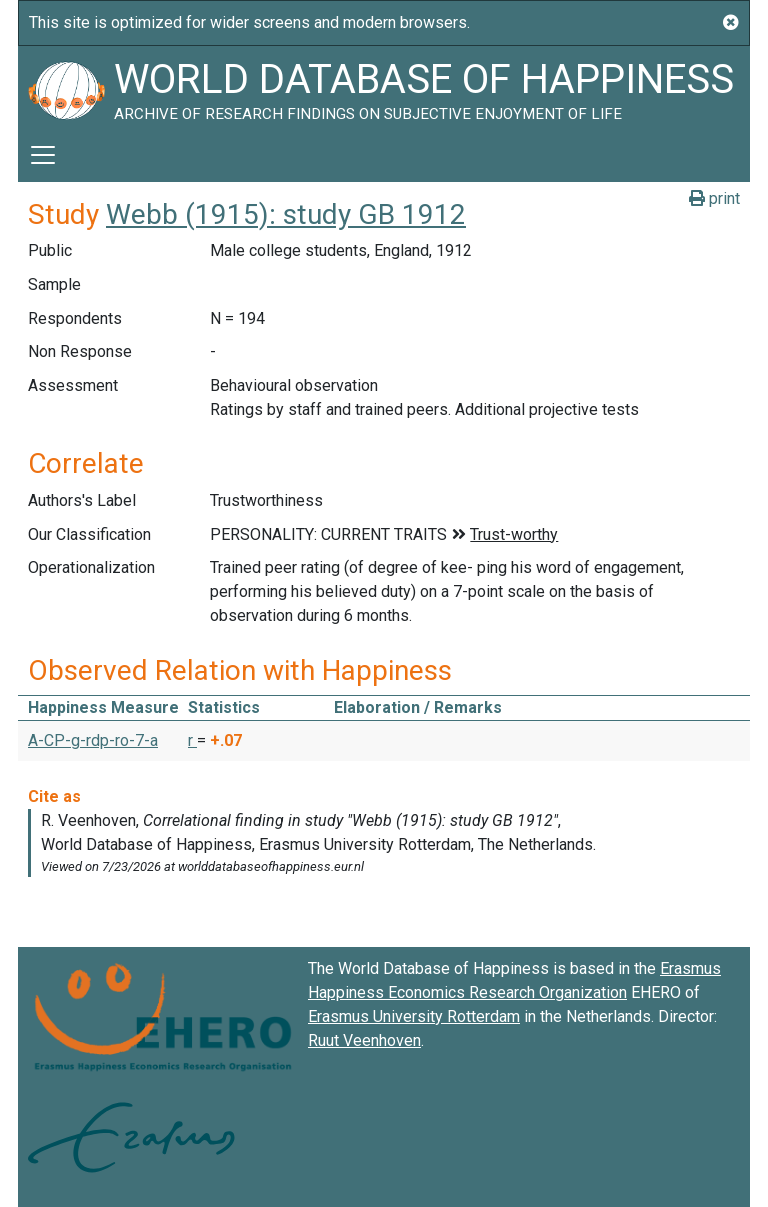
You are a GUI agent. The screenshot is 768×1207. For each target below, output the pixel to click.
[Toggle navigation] (43, 155)
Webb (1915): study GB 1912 (286, 214)
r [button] (192, 740)
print (714, 198)
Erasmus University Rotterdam (414, 1016)
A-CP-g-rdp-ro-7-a (93, 740)
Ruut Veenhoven (364, 1040)
